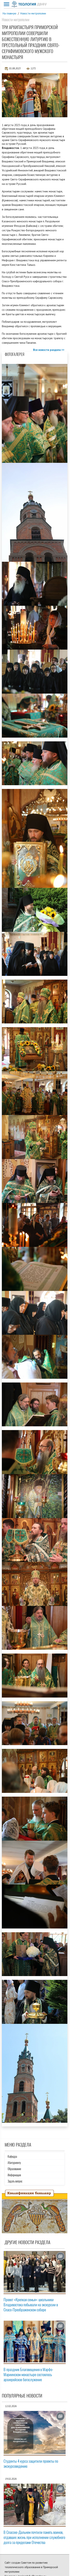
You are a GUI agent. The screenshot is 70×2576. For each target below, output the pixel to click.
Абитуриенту (14, 2163)
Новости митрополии (33, 13)
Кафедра (12, 2156)
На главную (9, 13)
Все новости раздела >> (48, 350)
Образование (14, 2169)
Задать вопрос (15, 2181)
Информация (14, 2175)
